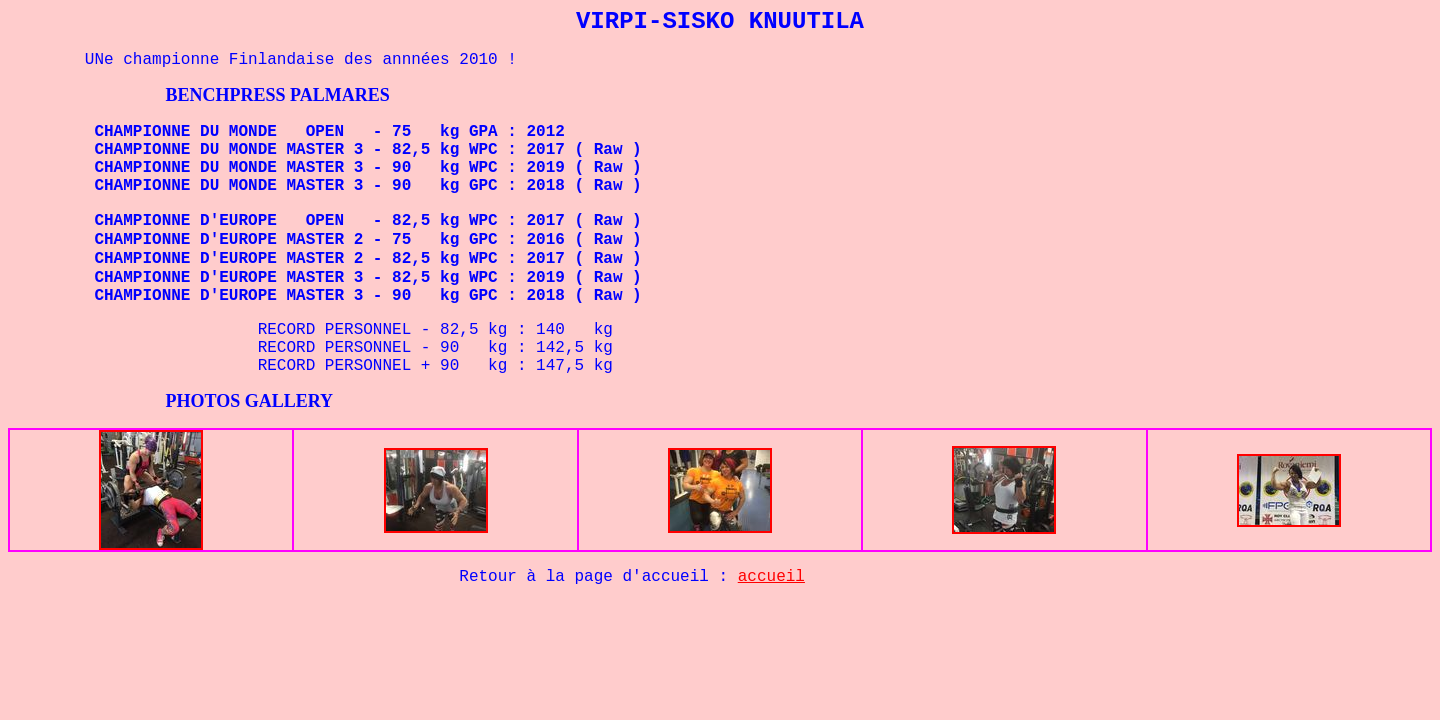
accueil (771, 577)
